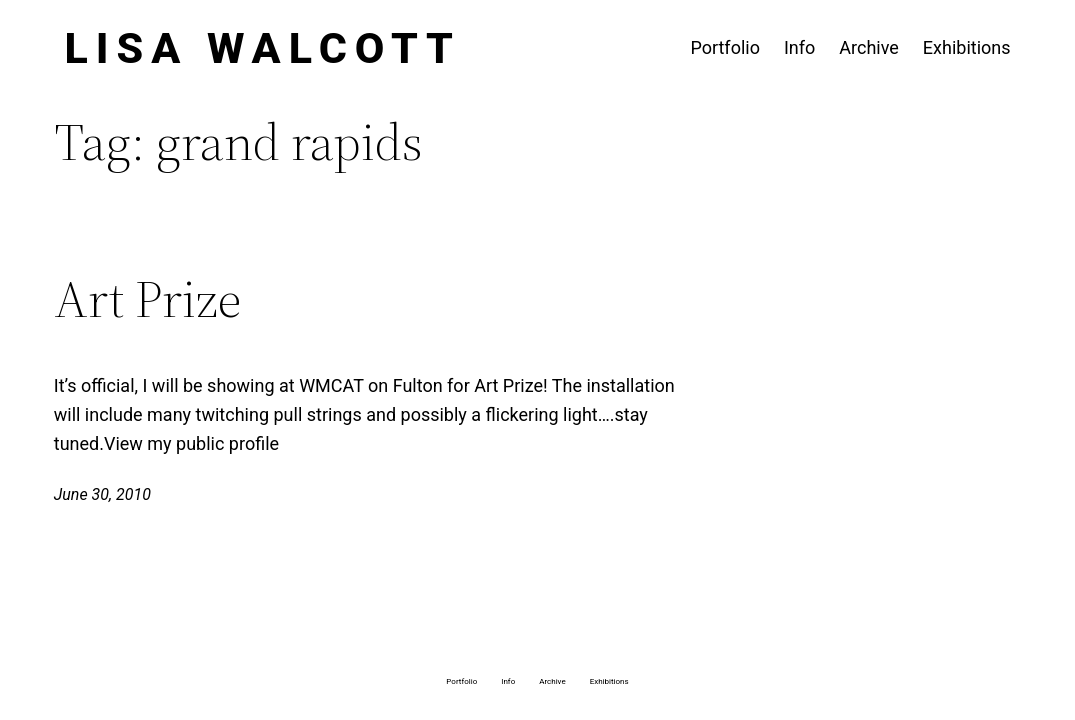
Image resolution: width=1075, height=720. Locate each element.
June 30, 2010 (102, 494)
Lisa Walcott (262, 48)
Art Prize (147, 299)
